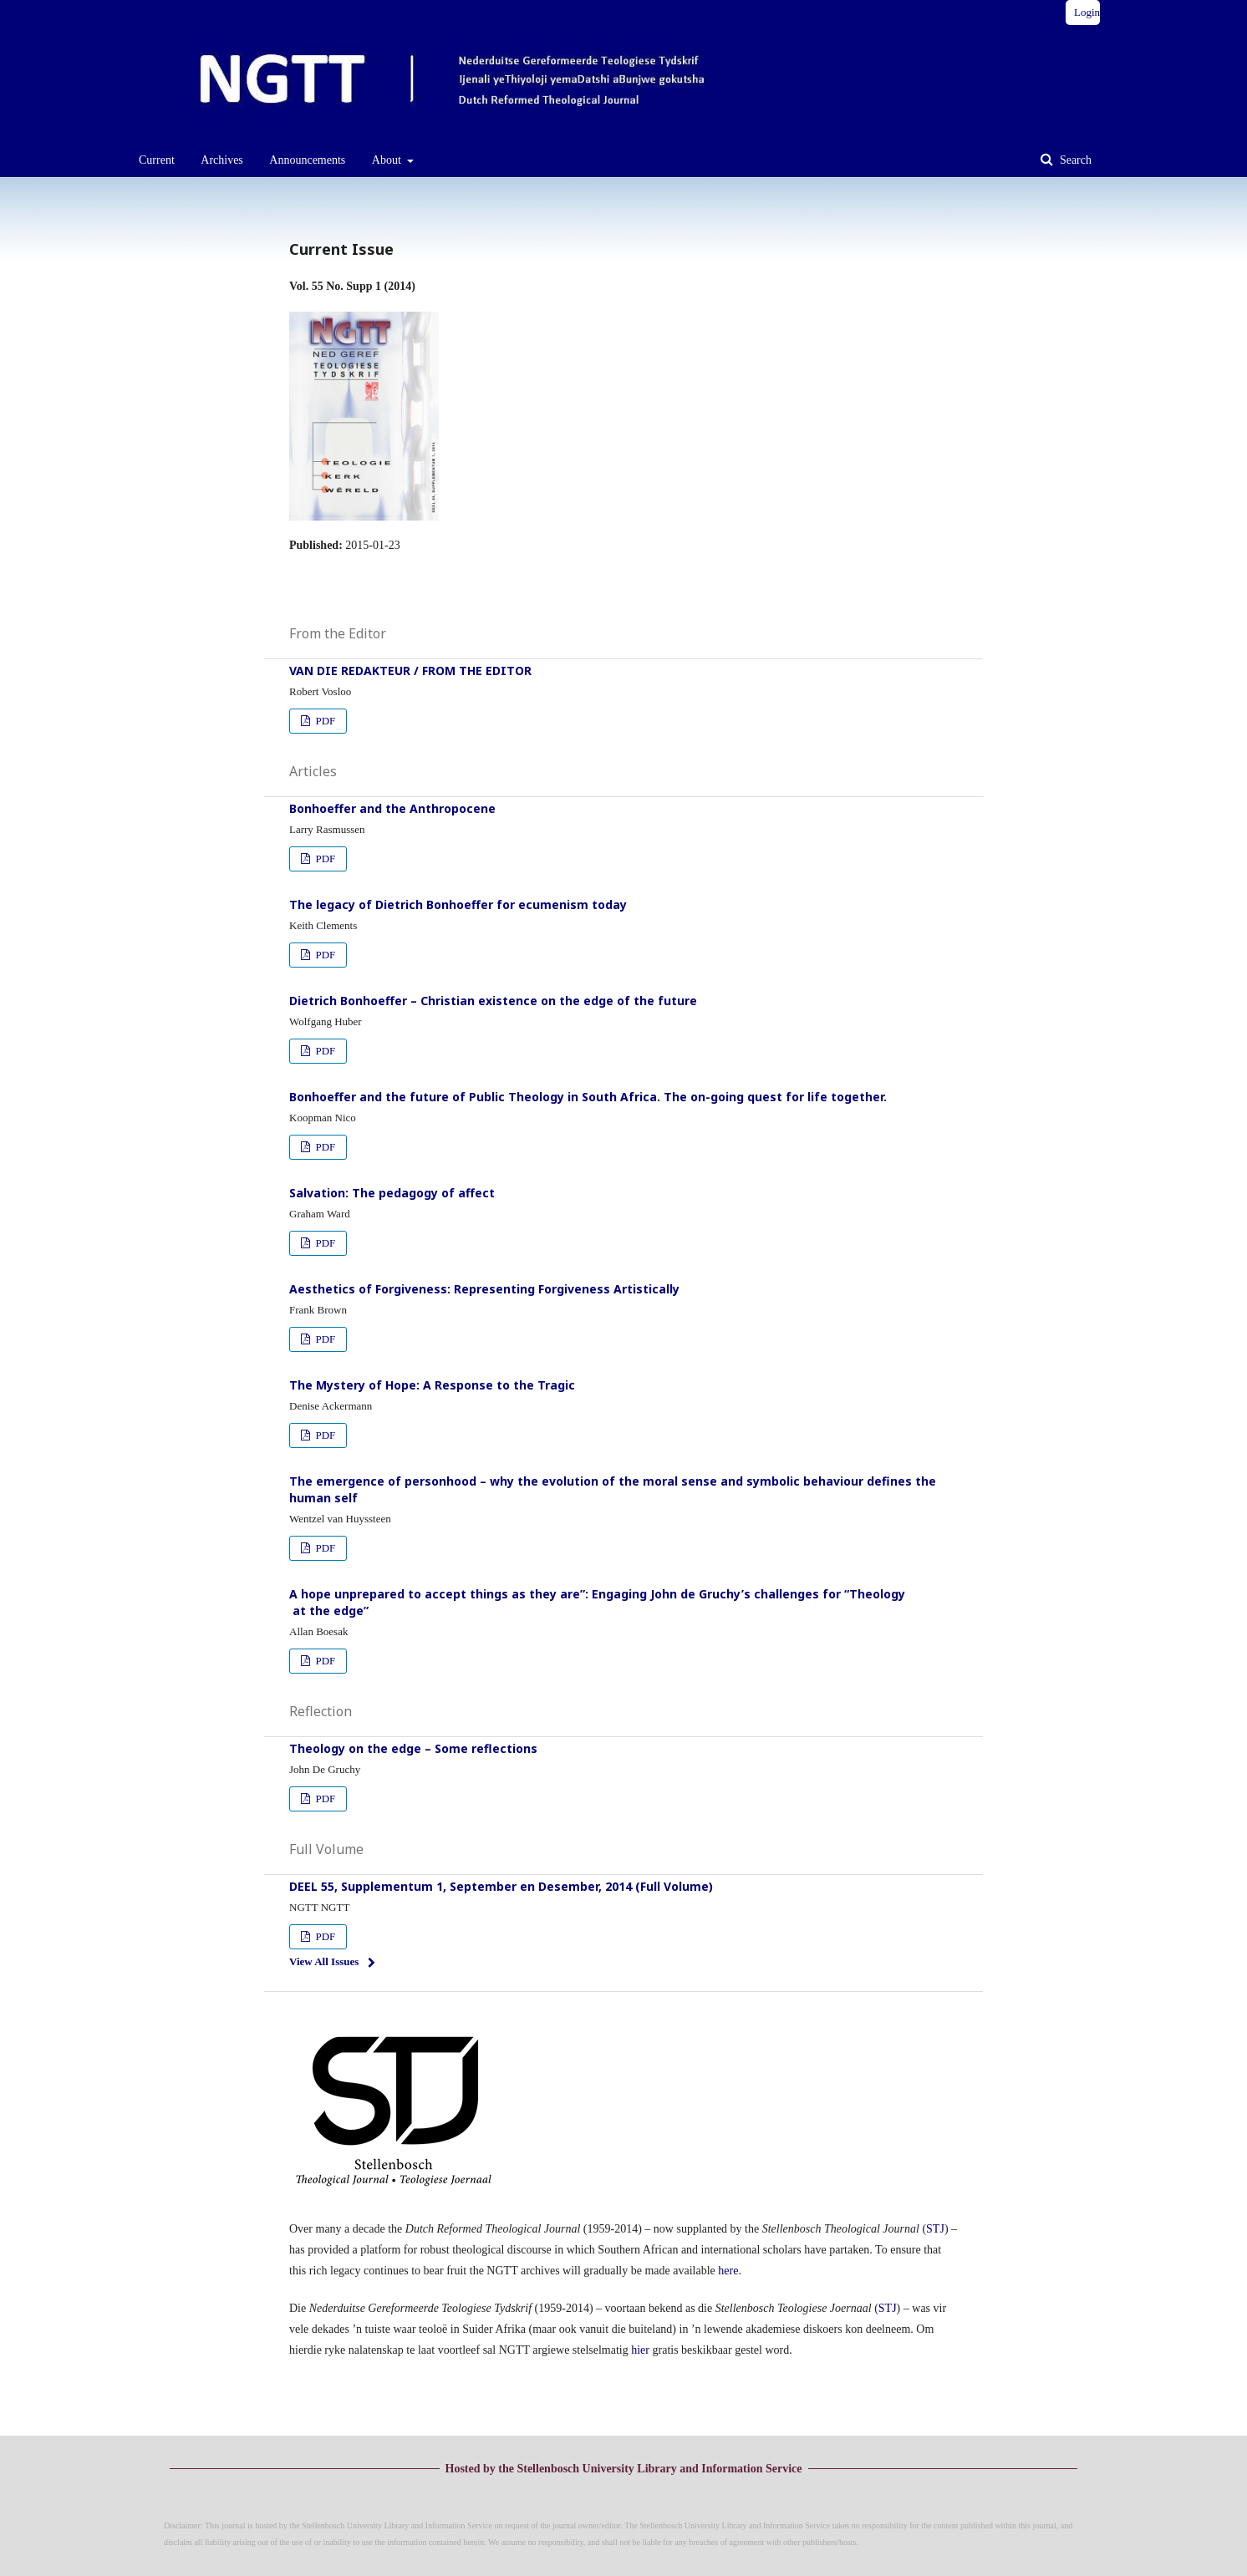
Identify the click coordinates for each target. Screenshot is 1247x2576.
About (388, 160)
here (728, 2270)
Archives (222, 160)
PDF (324, 720)
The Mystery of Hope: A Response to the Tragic (432, 1385)
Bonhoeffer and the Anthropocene (392, 808)
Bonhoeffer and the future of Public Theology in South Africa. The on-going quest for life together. (588, 1097)
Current (157, 160)
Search (1074, 160)
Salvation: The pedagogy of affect (392, 1193)
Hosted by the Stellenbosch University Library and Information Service (623, 2468)
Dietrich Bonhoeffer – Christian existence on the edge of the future (493, 1001)
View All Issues (324, 1961)
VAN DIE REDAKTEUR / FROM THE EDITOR (410, 670)
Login (1087, 12)
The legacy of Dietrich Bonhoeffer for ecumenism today (458, 904)
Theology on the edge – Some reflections (413, 1748)
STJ (935, 2229)
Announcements (307, 160)
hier (640, 2350)
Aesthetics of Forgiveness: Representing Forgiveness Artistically (484, 1289)
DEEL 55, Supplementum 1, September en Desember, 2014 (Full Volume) (501, 1886)
